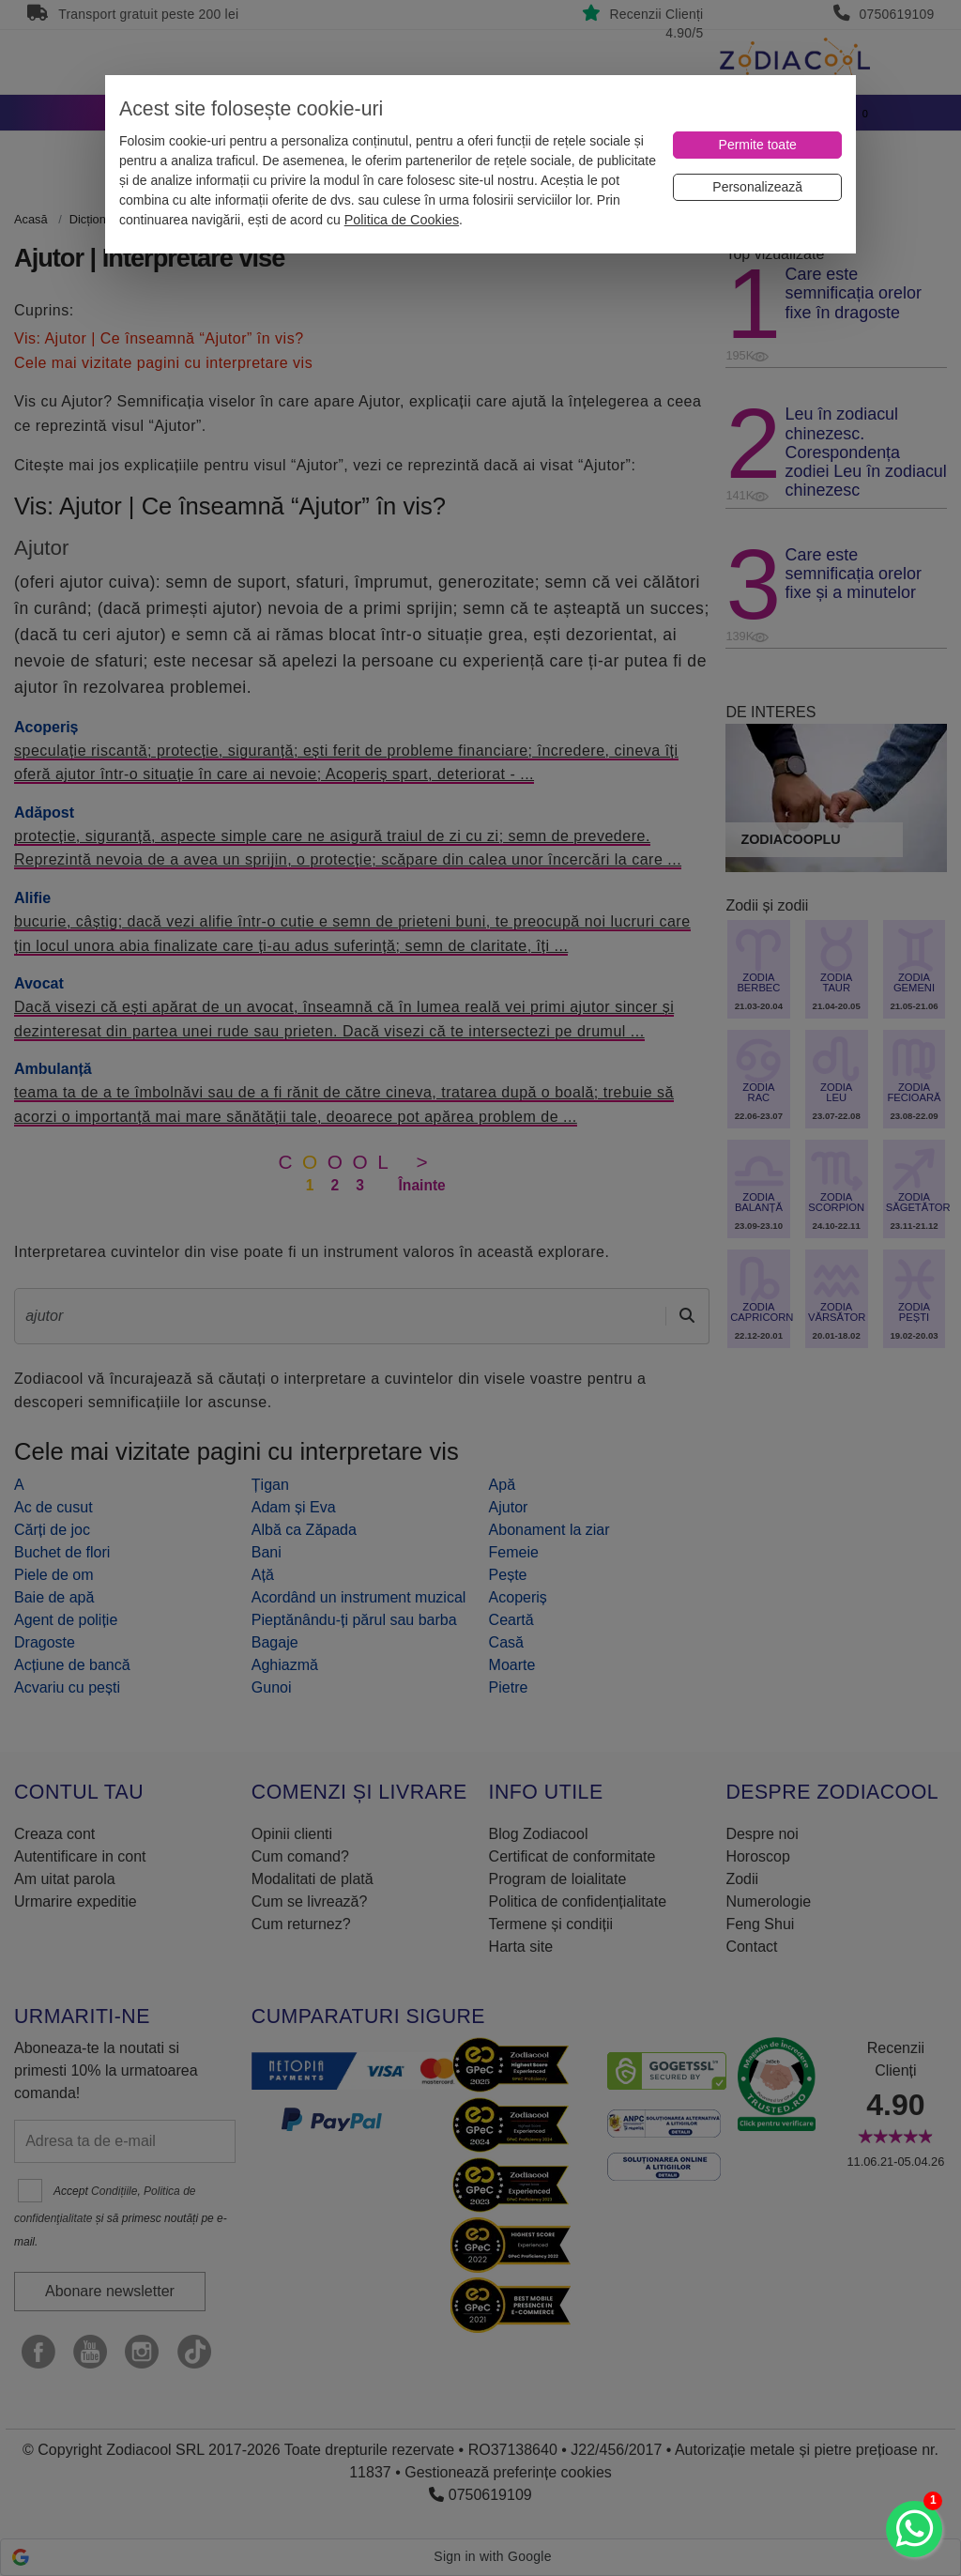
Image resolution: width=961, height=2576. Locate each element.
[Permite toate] (757, 145)
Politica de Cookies (401, 219)
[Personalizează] (757, 187)
